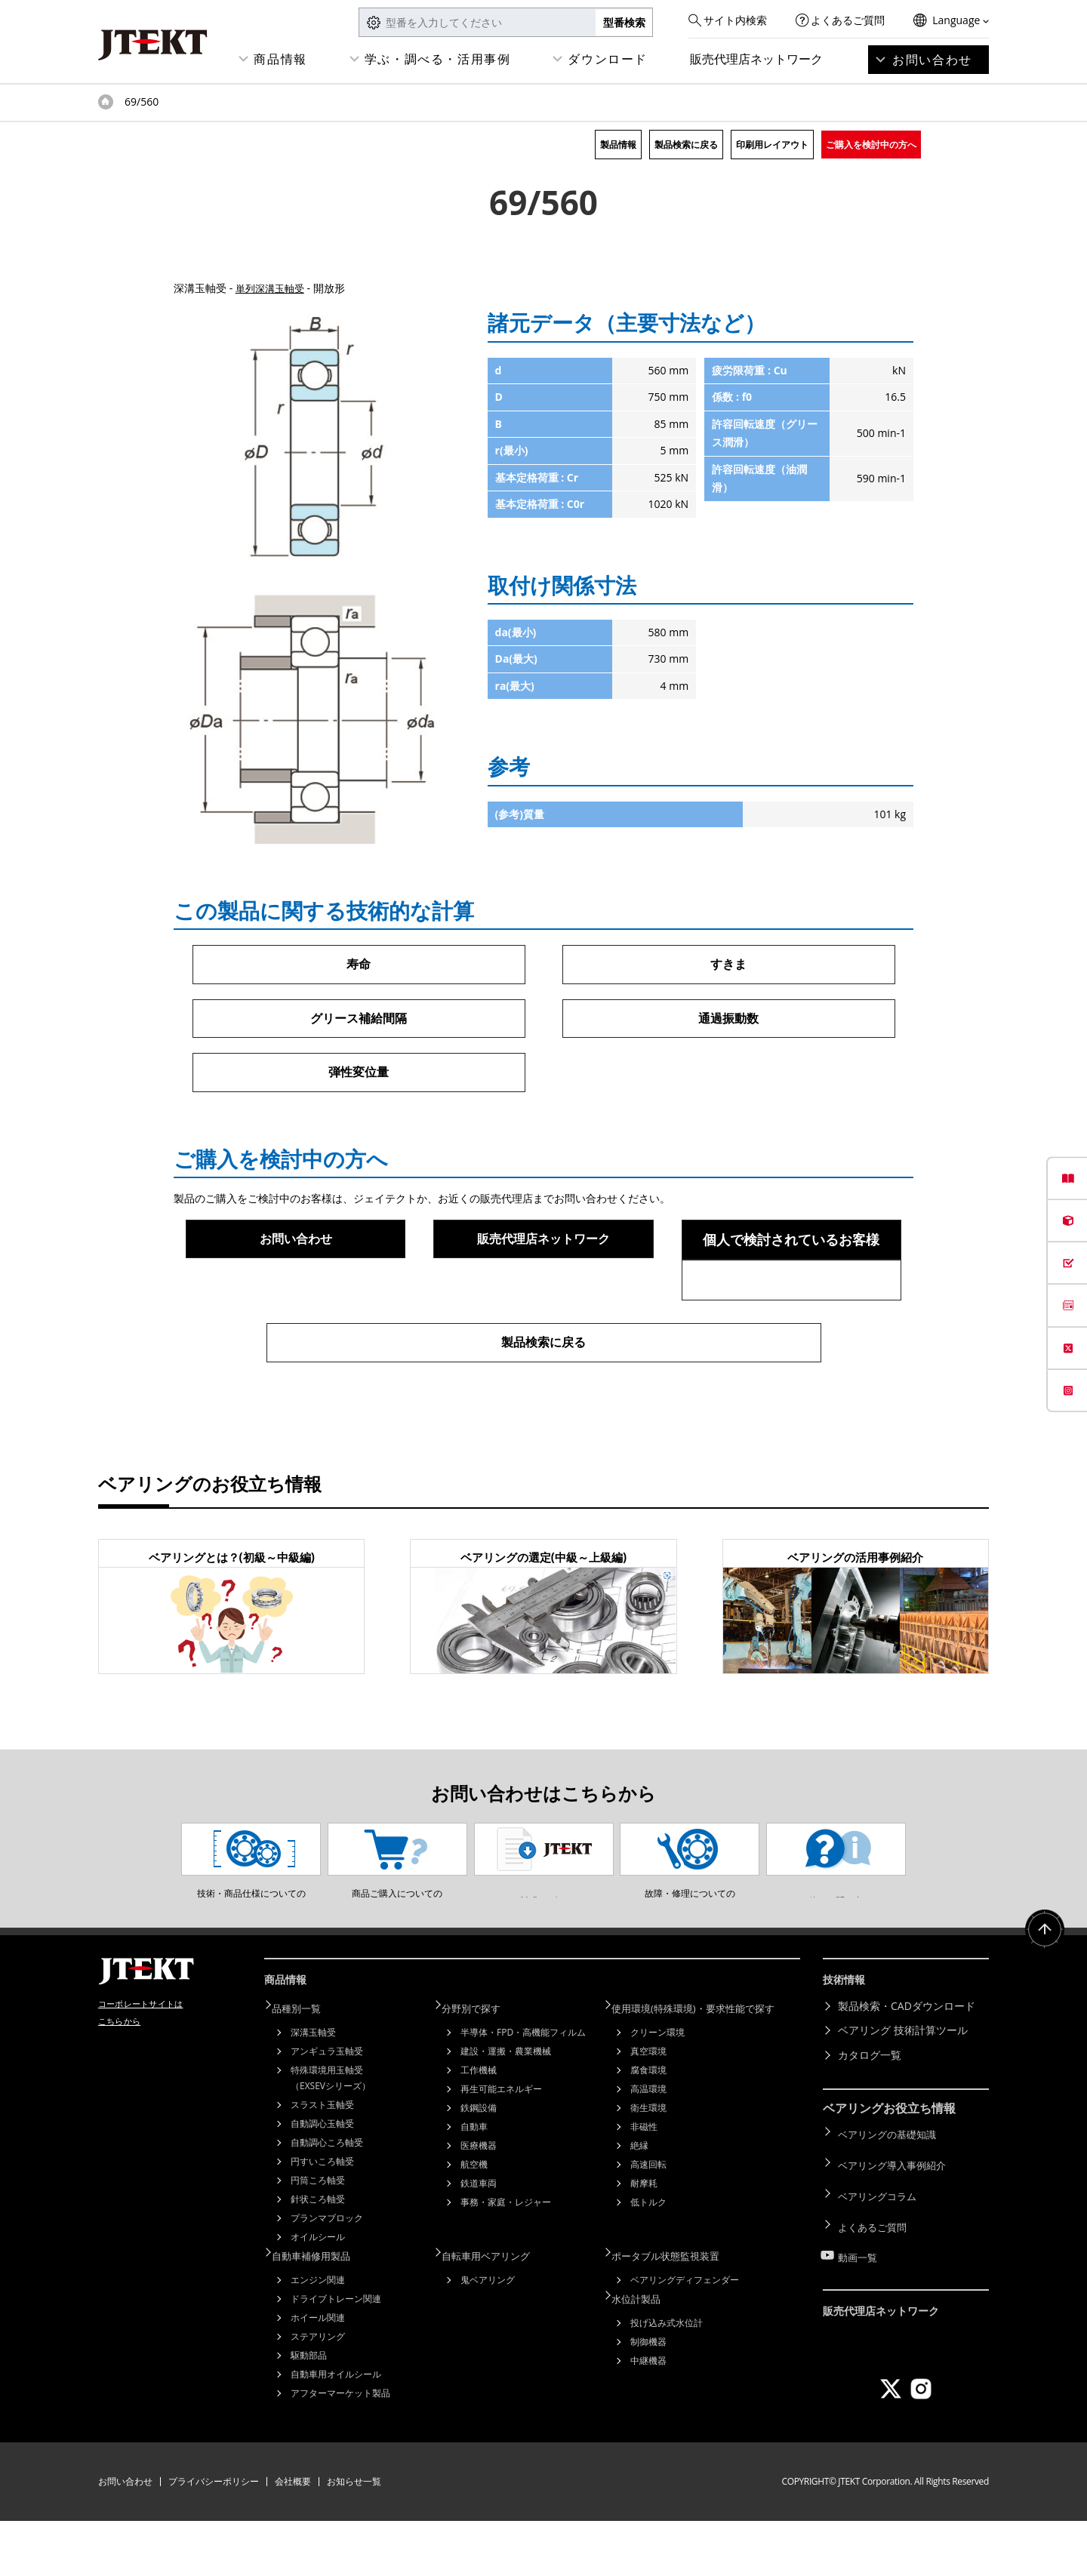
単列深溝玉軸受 (272, 288)
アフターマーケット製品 (340, 2448)
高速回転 (648, 2222)
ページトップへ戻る (1041, 1997)
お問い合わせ (932, 59)
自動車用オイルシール (336, 2429)
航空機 (474, 2222)
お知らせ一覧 (354, 2536)
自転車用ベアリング (496, 2311)
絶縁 (639, 2203)
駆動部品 (309, 2410)
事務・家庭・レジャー (505, 2260)
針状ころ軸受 (318, 2257)
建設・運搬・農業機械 (505, 2109)
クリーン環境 (657, 2090)
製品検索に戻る (686, 144)
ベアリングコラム (880, 2241)
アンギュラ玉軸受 (327, 2109)
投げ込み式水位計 (666, 2374)
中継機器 (648, 2412)
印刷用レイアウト (772, 144)
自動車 (474, 2184)
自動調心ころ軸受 (327, 2200)
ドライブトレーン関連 (336, 2353)
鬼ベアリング (487, 2334)
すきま (728, 965)
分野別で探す (481, 2067)
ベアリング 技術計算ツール (903, 2091)
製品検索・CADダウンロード (906, 2067)
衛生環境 (648, 2165)
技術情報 (847, 2044)
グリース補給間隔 (358, 1020)
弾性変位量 (359, 1076)
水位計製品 (645, 2351)
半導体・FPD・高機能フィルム (523, 2090)
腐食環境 (648, 2128)
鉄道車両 (478, 2241)
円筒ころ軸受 (318, 2238)
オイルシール (318, 2294)
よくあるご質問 (848, 20)
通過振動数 (728, 1020)
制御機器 (648, 2393)
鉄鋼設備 (478, 2165)
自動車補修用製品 (321, 2311)
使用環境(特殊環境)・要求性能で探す (706, 2067)
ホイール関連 (318, 2372)
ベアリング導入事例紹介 (896, 2217)
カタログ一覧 (869, 2116)
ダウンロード (608, 59)
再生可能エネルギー (501, 2147)
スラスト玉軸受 (322, 2162)
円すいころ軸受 (322, 2219)
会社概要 (293, 2536)
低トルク (648, 2260)
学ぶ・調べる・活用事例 (438, 59)
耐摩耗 (643, 2241)
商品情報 (280, 59)
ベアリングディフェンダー (684, 2334)
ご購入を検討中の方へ (871, 144)
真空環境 (648, 2109)
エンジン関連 (318, 2334)
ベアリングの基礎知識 (891, 2192)
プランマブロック (327, 2276)
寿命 (358, 965)
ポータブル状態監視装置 (677, 2311)
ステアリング (318, 2391)
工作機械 (478, 2128)
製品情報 (618, 144)
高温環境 (648, 2147)
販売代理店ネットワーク (756, 59)
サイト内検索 (735, 20)
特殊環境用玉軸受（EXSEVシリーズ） (331, 2136)
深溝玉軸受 (313, 2090)
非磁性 (643, 2184)
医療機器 (478, 2203)
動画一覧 (859, 2290)
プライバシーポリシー (213, 2536)
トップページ (105, 101)
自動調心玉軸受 (322, 2181)
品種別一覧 (305, 2067)
